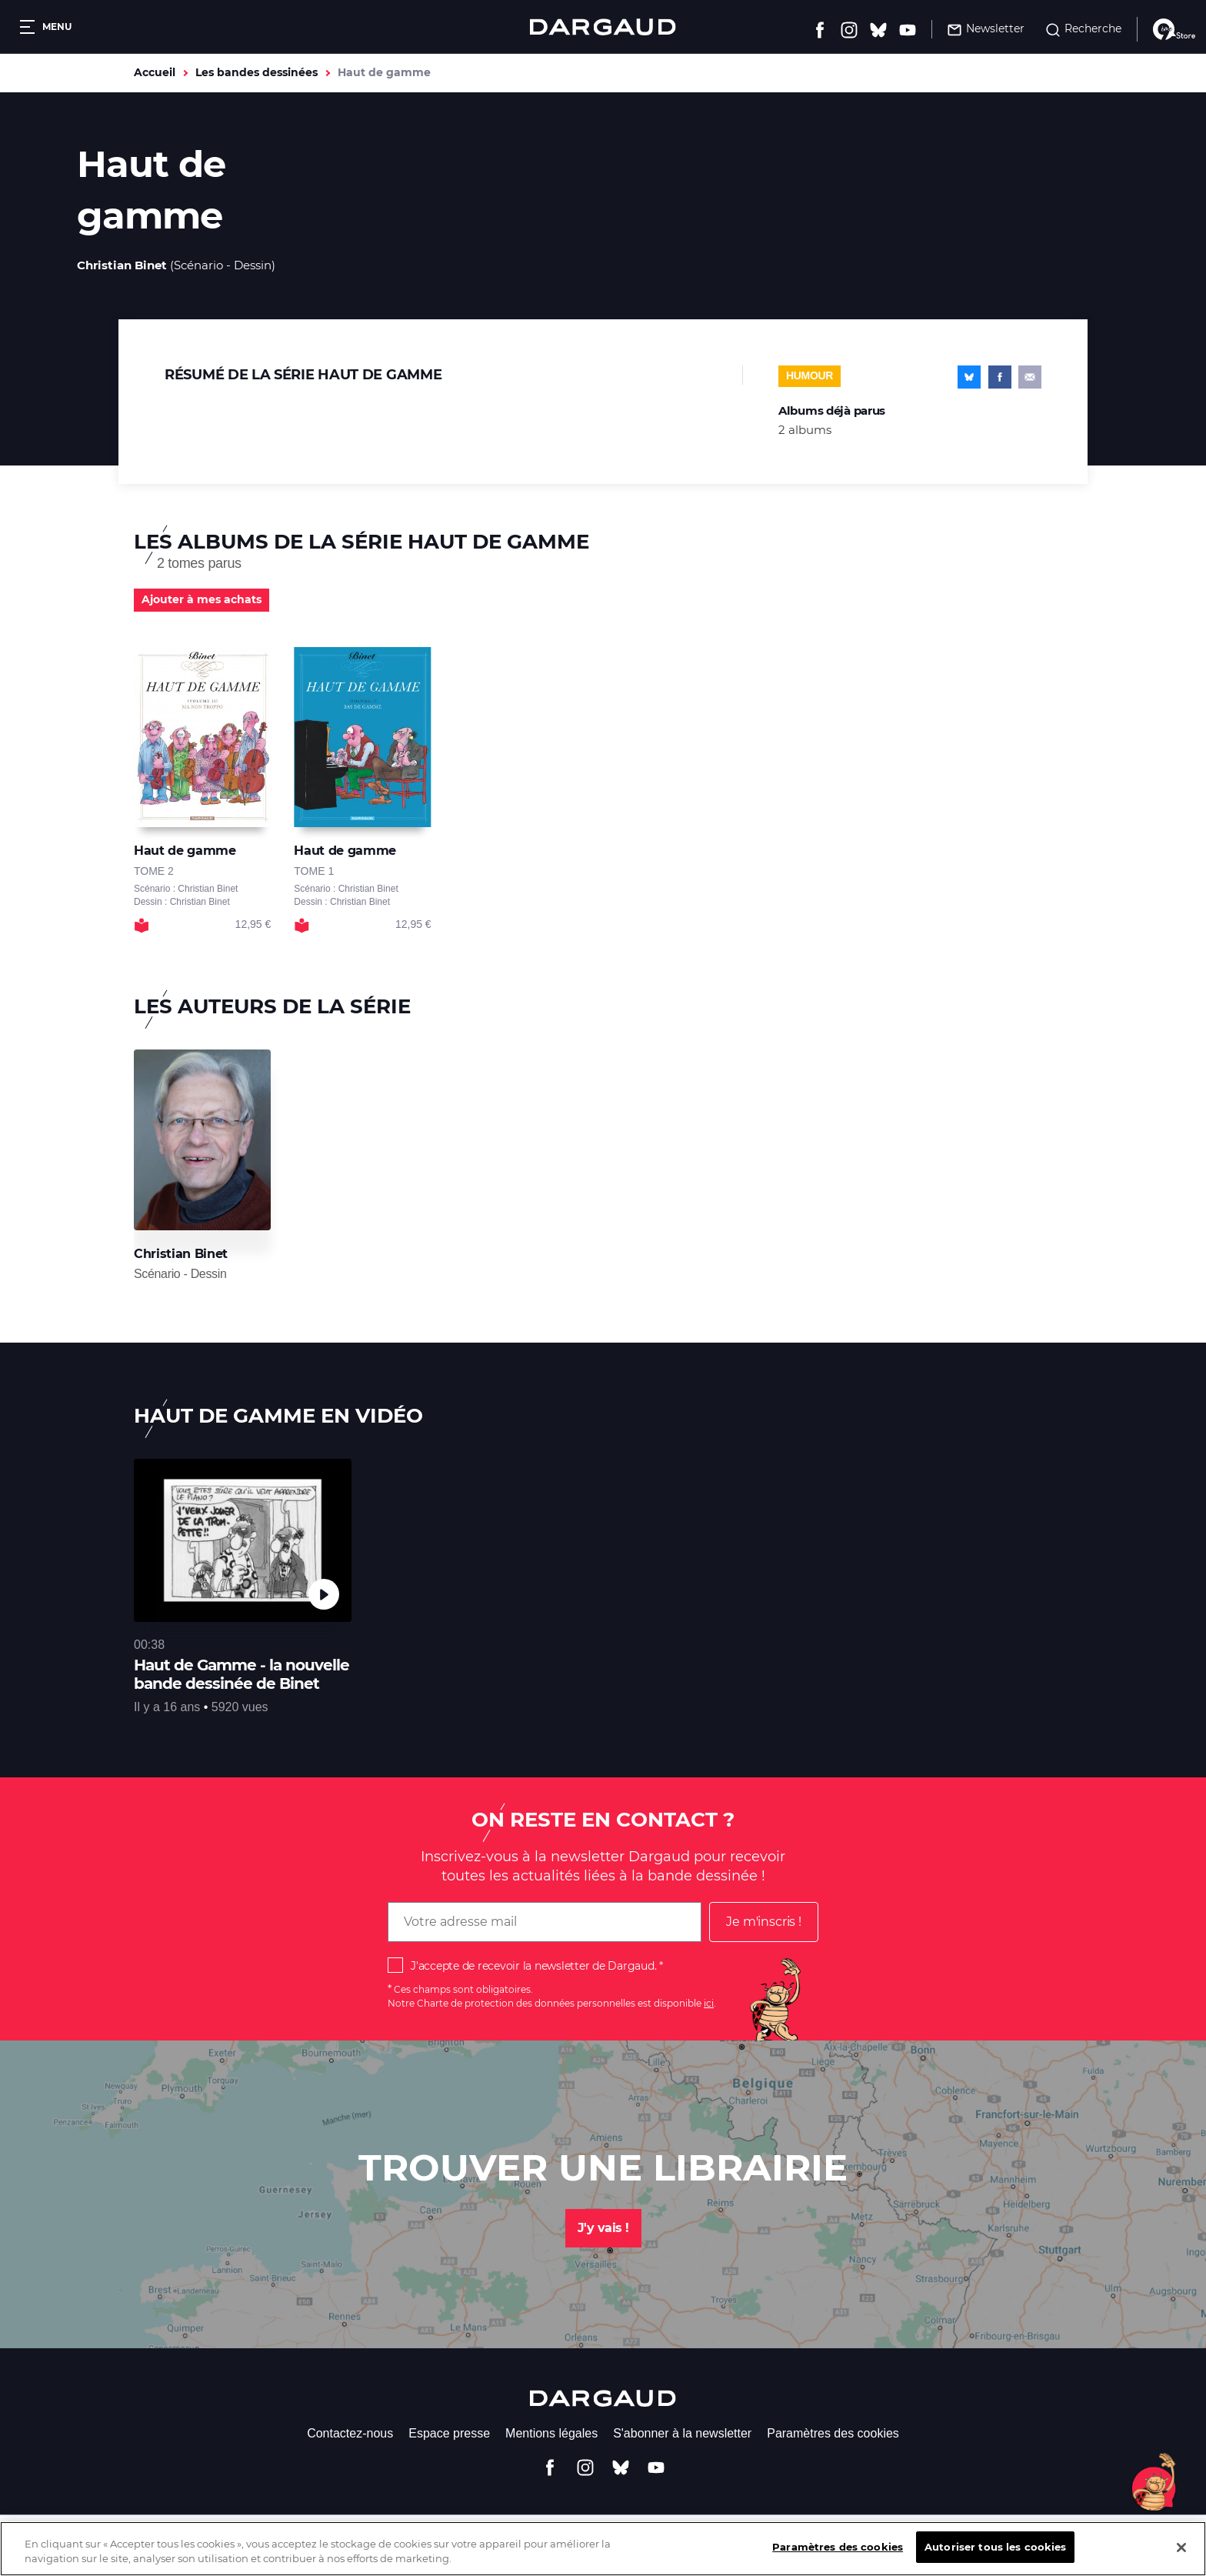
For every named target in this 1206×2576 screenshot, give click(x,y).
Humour (809, 375)
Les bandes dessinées (256, 72)
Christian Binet (122, 265)
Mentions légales (551, 2433)
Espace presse (449, 2433)
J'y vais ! (603, 2228)
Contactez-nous (350, 2433)
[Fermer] (1181, 2558)
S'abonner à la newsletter (682, 2433)
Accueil (154, 72)
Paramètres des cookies (833, 2433)
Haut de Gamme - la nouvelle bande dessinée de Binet (241, 1674)
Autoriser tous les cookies (995, 2558)
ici (709, 2003)
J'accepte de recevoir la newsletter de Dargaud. (533, 1966)
